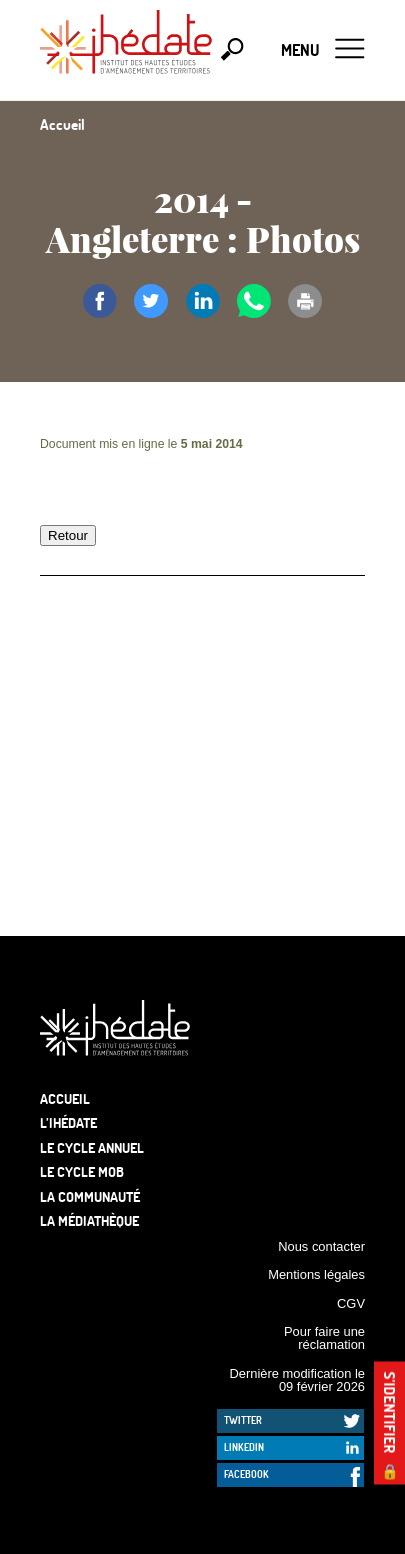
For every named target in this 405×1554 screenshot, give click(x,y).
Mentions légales (316, 1274)
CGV (351, 1303)
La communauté (90, 1196)
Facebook (246, 1474)
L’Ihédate (68, 1122)
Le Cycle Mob (82, 1171)
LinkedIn (244, 1447)
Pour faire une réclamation (324, 1338)
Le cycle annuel (92, 1147)
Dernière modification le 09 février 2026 (297, 1380)
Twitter (243, 1420)
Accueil (65, 1098)
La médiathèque (89, 1220)
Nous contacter (321, 1246)
